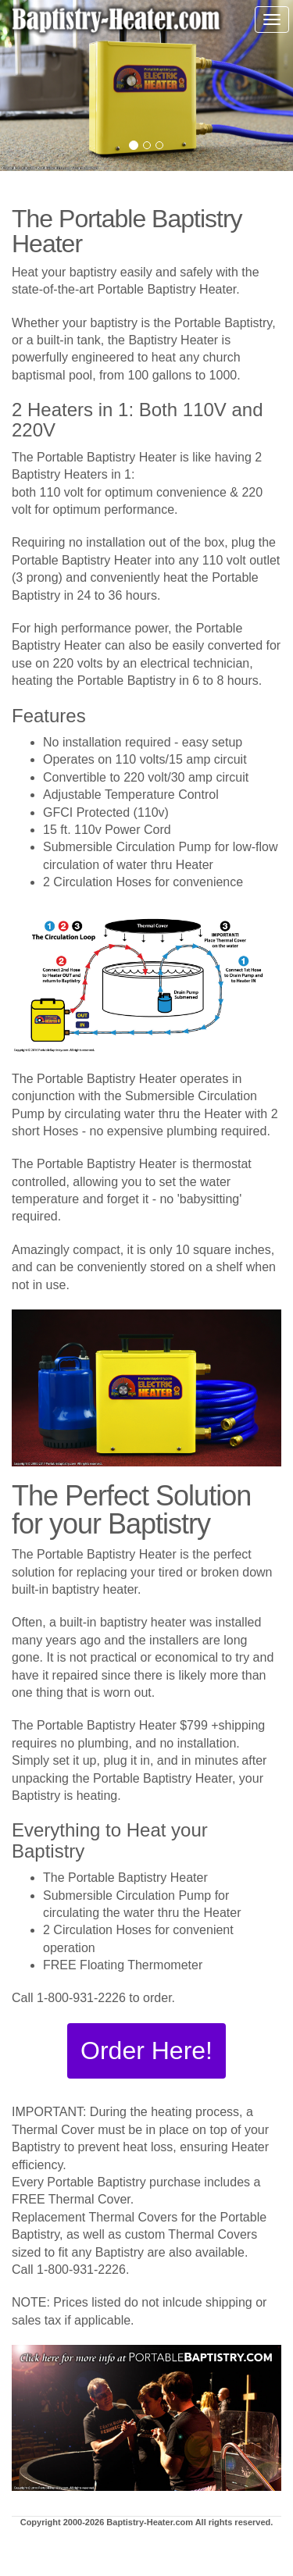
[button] (146, 2051)
